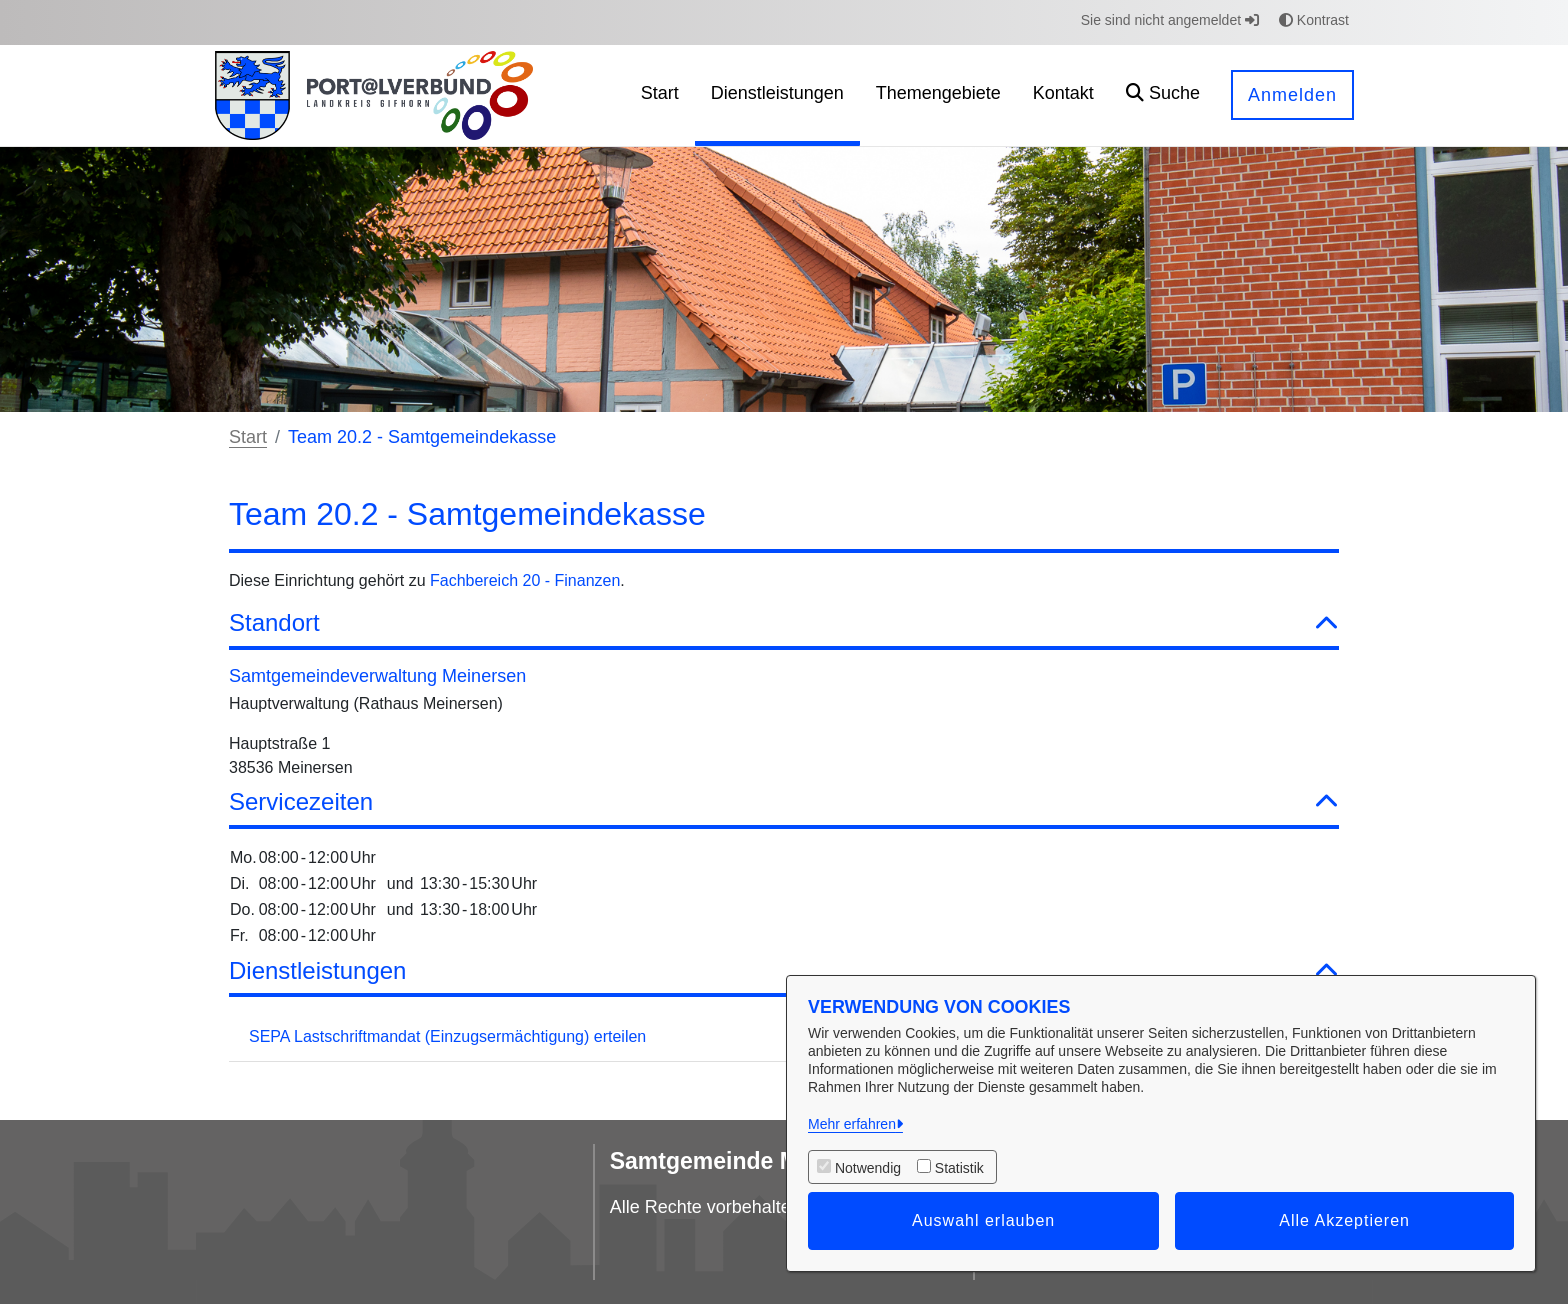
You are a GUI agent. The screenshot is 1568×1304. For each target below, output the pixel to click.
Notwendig (868, 1168)
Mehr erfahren (852, 1124)
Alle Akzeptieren (1344, 1220)
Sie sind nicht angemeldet (1170, 20)
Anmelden (1292, 95)
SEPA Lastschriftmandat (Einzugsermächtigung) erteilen (447, 1036)
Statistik (959, 1168)
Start (248, 437)
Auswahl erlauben (983, 1220)
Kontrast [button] (1314, 20)
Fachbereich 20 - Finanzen (525, 580)
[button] (1163, 95)
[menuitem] (660, 95)
